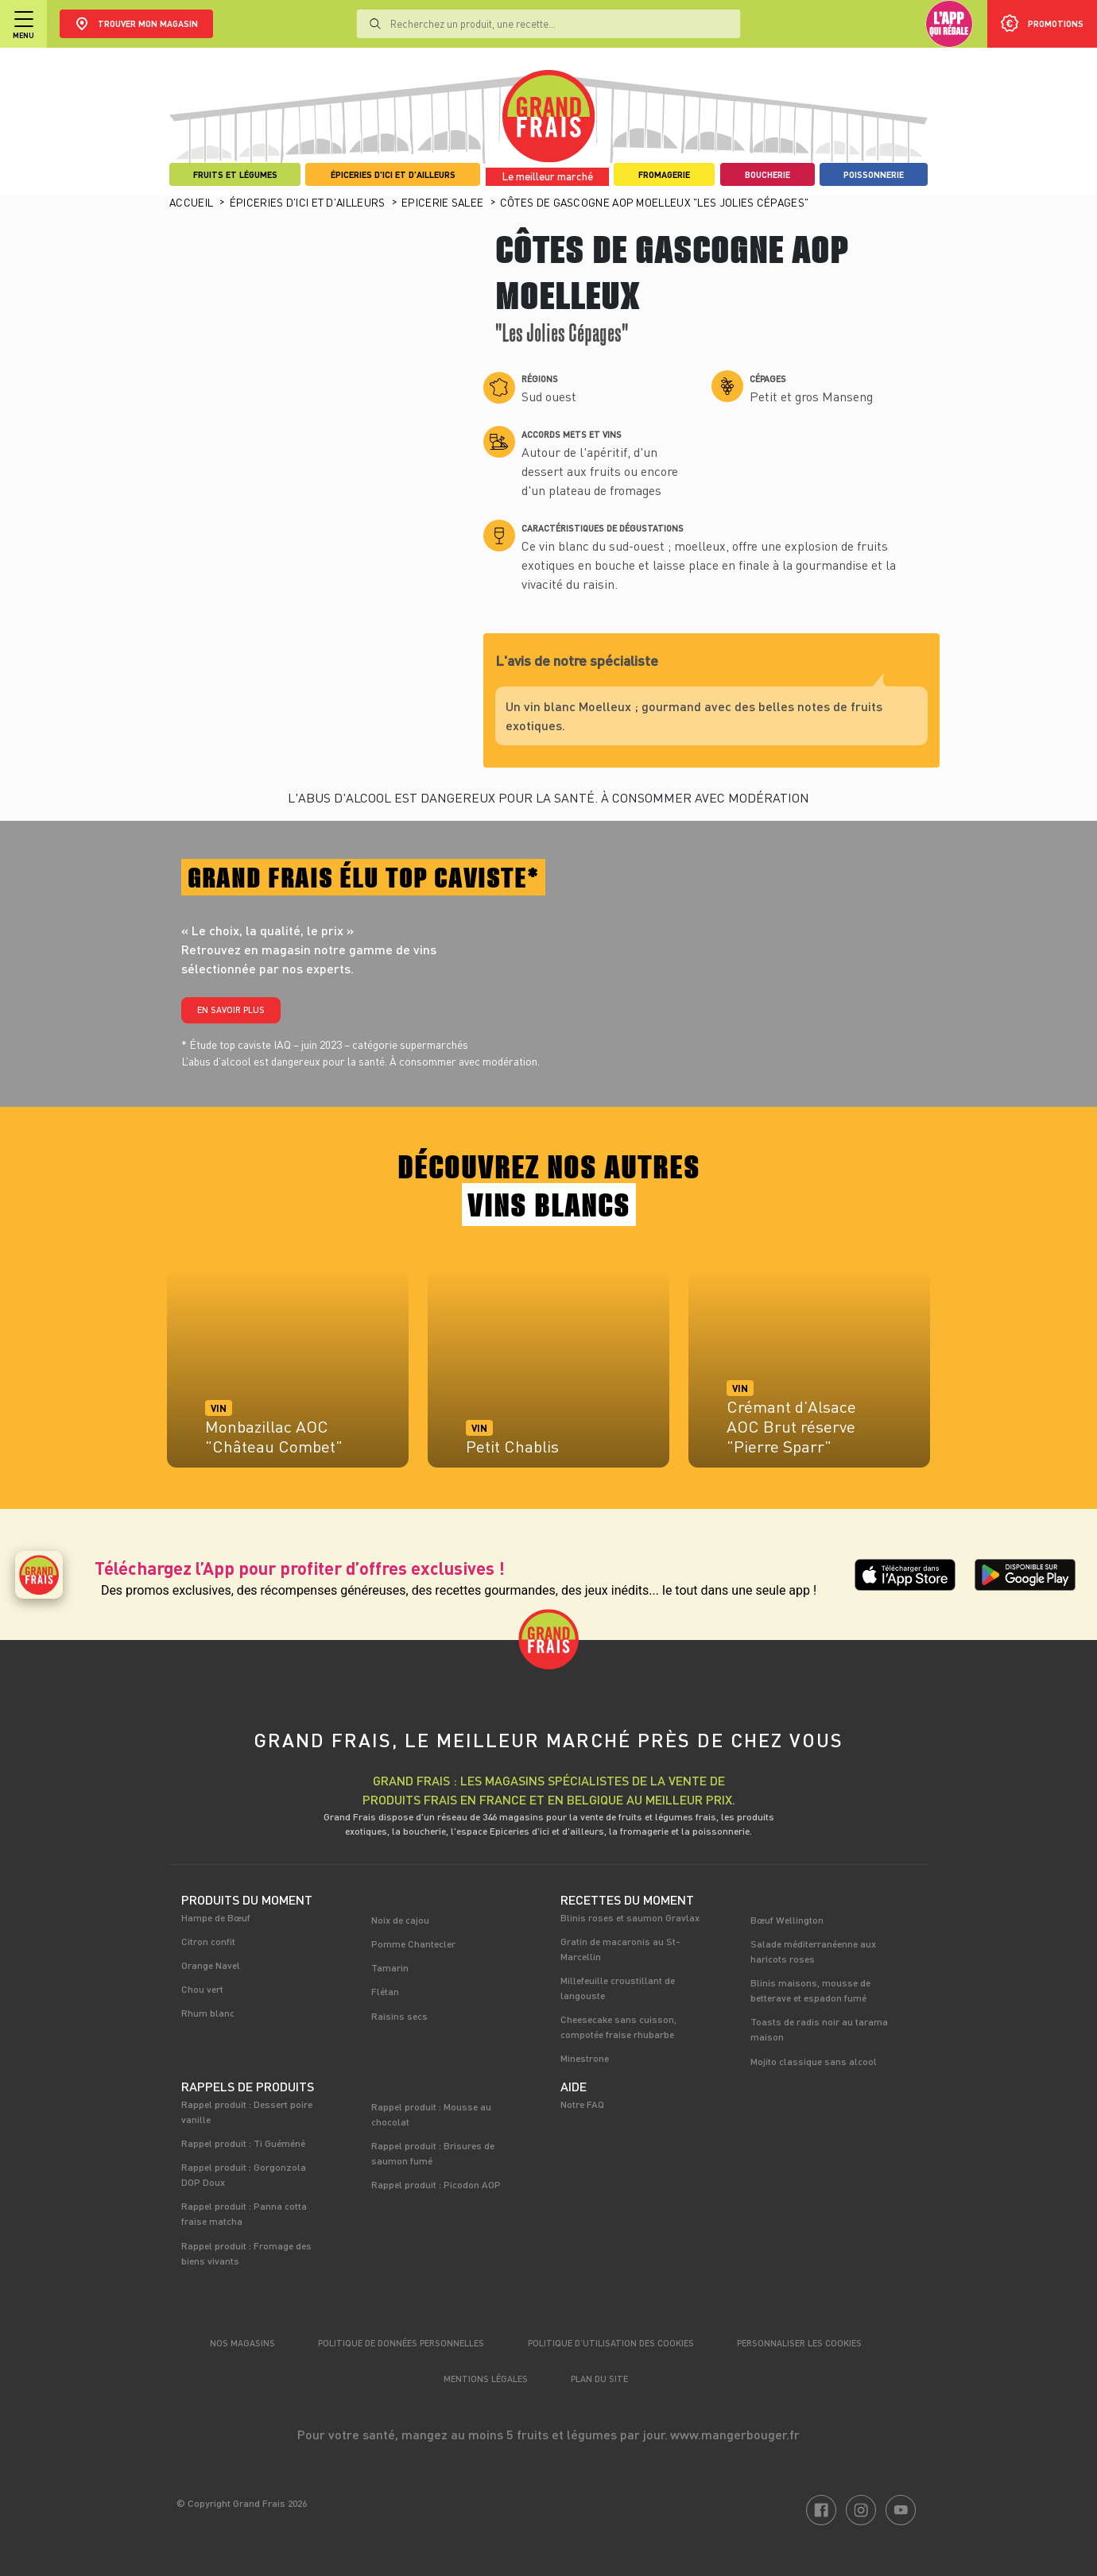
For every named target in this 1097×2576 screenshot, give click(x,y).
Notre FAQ (582, 2104)
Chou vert (202, 1988)
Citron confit (208, 1941)
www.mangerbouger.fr (735, 2434)
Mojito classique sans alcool (813, 2061)
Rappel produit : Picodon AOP (436, 2184)
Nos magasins (242, 2343)
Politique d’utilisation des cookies (611, 2343)
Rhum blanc (208, 2012)
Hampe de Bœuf (215, 1917)
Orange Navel (210, 1965)
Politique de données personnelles (401, 2343)
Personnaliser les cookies (799, 2343)
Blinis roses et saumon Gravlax (630, 1917)
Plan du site (599, 2379)
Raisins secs (399, 2015)
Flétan (385, 1991)
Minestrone (584, 2058)
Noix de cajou (400, 1919)
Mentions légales (486, 2379)
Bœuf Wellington (787, 1919)
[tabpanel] (287, 1376)
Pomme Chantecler (413, 1943)
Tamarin (390, 1967)
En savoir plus (231, 1009)
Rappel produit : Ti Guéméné (243, 2143)
